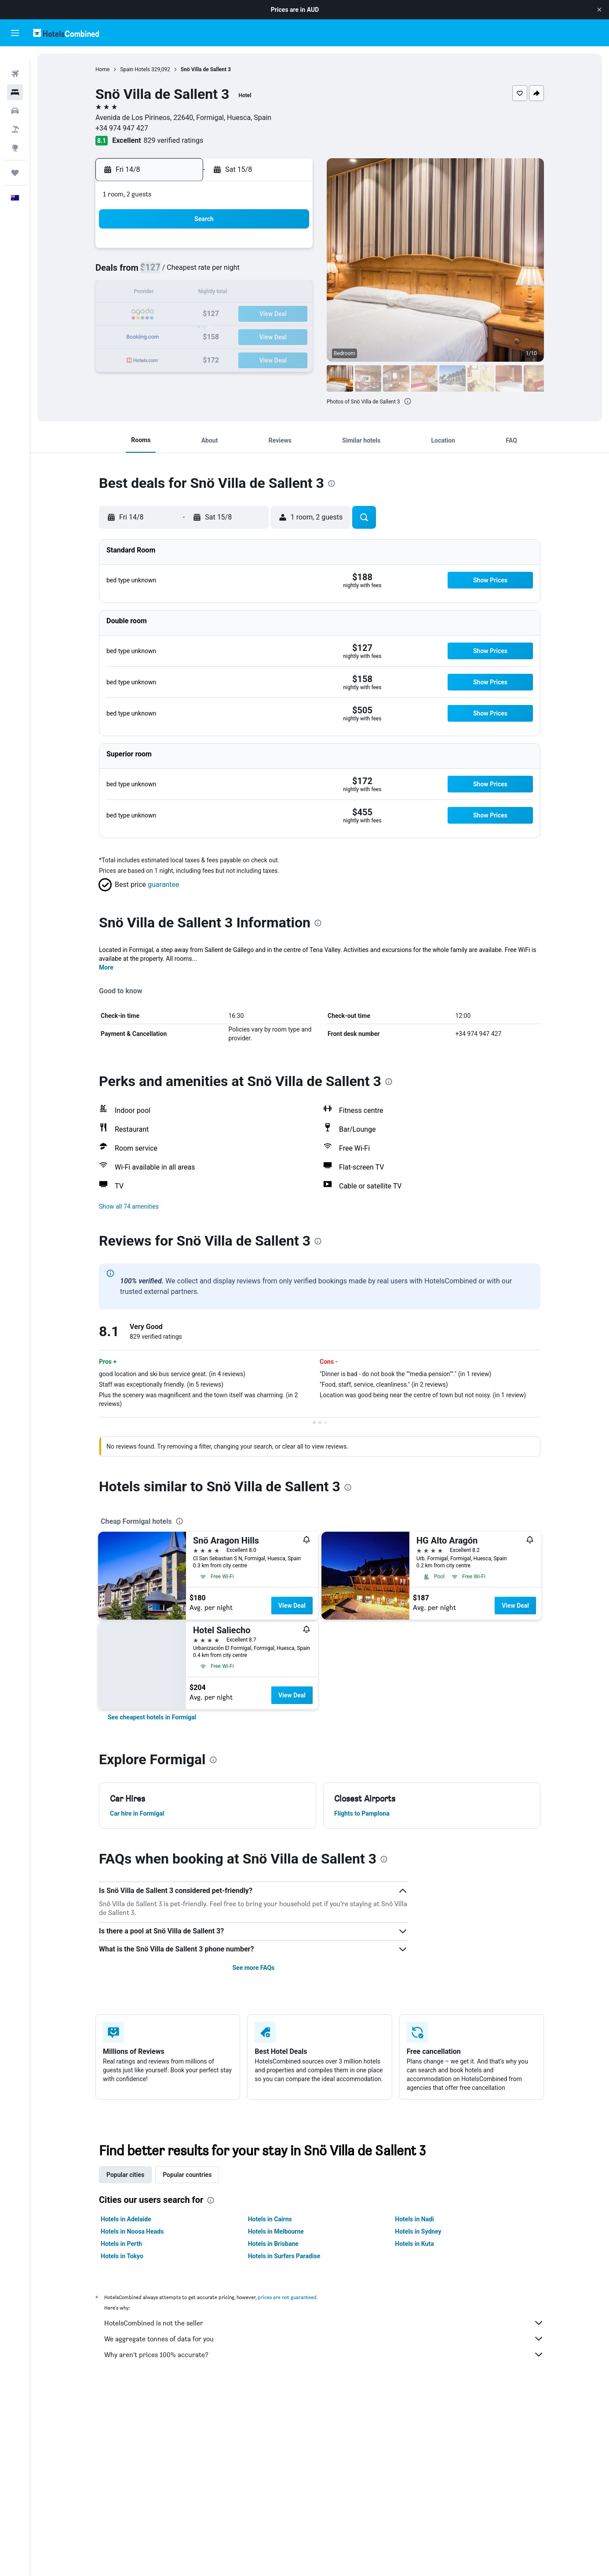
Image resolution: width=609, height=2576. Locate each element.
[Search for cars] (15, 96)
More (106, 967)
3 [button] (163, 272)
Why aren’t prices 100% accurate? (324, 2354)
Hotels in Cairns (270, 2219)
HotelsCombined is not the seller (324, 2323)
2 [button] (290, 251)
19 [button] (205, 314)
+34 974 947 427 (121, 128)
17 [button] (163, 314)
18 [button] (184, 314)
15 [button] (269, 293)
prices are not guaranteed (287, 2297)
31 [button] (163, 356)
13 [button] (226, 293)
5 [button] (205, 272)
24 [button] (163, 335)
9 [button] (290, 272)
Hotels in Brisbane (273, 2243)
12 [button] (205, 293)
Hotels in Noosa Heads (132, 2231)
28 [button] (248, 335)
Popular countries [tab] (187, 2174)
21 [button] (248, 314)
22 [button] (269, 314)
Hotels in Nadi (414, 2219)
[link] (152, 1717)
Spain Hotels (135, 69)
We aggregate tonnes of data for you (324, 2338)
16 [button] (290, 293)
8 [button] (268, 272)
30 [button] (290, 335)
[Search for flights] (15, 60)
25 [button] (184, 335)
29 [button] (269, 335)
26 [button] (205, 335)
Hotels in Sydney (418, 2231)
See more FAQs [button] (253, 1967)
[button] (599, 9)
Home (102, 69)
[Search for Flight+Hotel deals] (15, 115)
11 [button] (184, 293)
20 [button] (226, 314)
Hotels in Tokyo (122, 2256)
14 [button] (248, 293)
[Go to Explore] (15, 133)
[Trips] (15, 158)
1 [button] (268, 251)
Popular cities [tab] (125, 2174)
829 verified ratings (174, 140)
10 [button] (163, 293)
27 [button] (226, 335)
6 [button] (226, 272)
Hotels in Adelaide (126, 2219)
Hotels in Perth (121, 2243)
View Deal (292, 1605)
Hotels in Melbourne (276, 2231)
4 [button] (184, 272)
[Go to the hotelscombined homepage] (66, 33)
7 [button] (247, 272)
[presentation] (408, 401)
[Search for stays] (15, 78)
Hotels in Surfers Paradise (284, 2256)
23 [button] (290, 314)
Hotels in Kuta (414, 2243)
